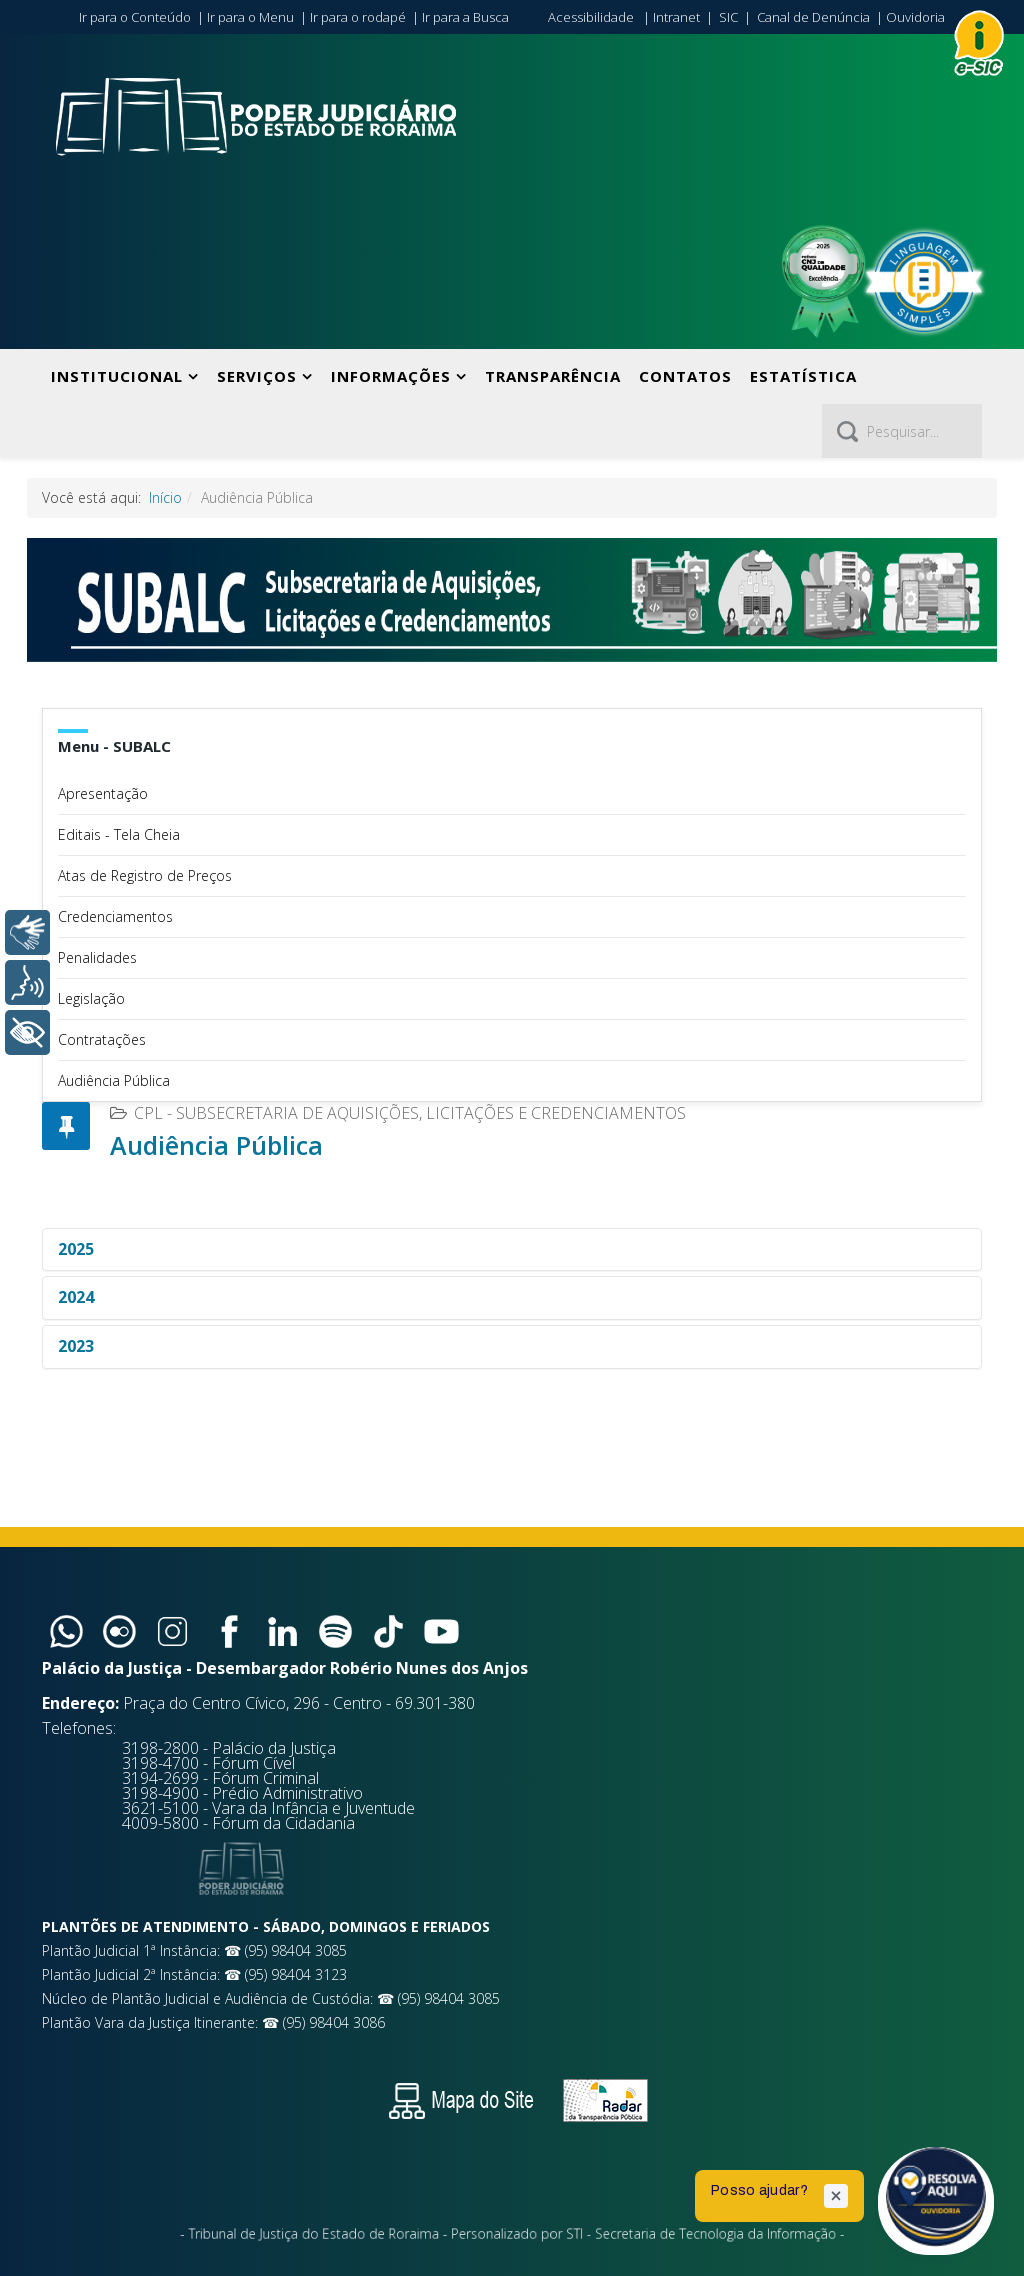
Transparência (553, 376)
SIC (728, 17)
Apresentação (103, 793)
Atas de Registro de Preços (145, 875)
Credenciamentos (115, 916)
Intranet (676, 17)
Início (165, 497)
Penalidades (97, 957)
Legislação (91, 998)
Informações (391, 376)
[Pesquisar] (902, 431)
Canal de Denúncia (813, 17)
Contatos (685, 376)
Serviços (257, 376)
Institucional (117, 376)
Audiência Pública (114, 1080)
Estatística (803, 376)
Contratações (102, 1039)
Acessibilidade (591, 17)
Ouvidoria (915, 17)
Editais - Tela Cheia (119, 834)
